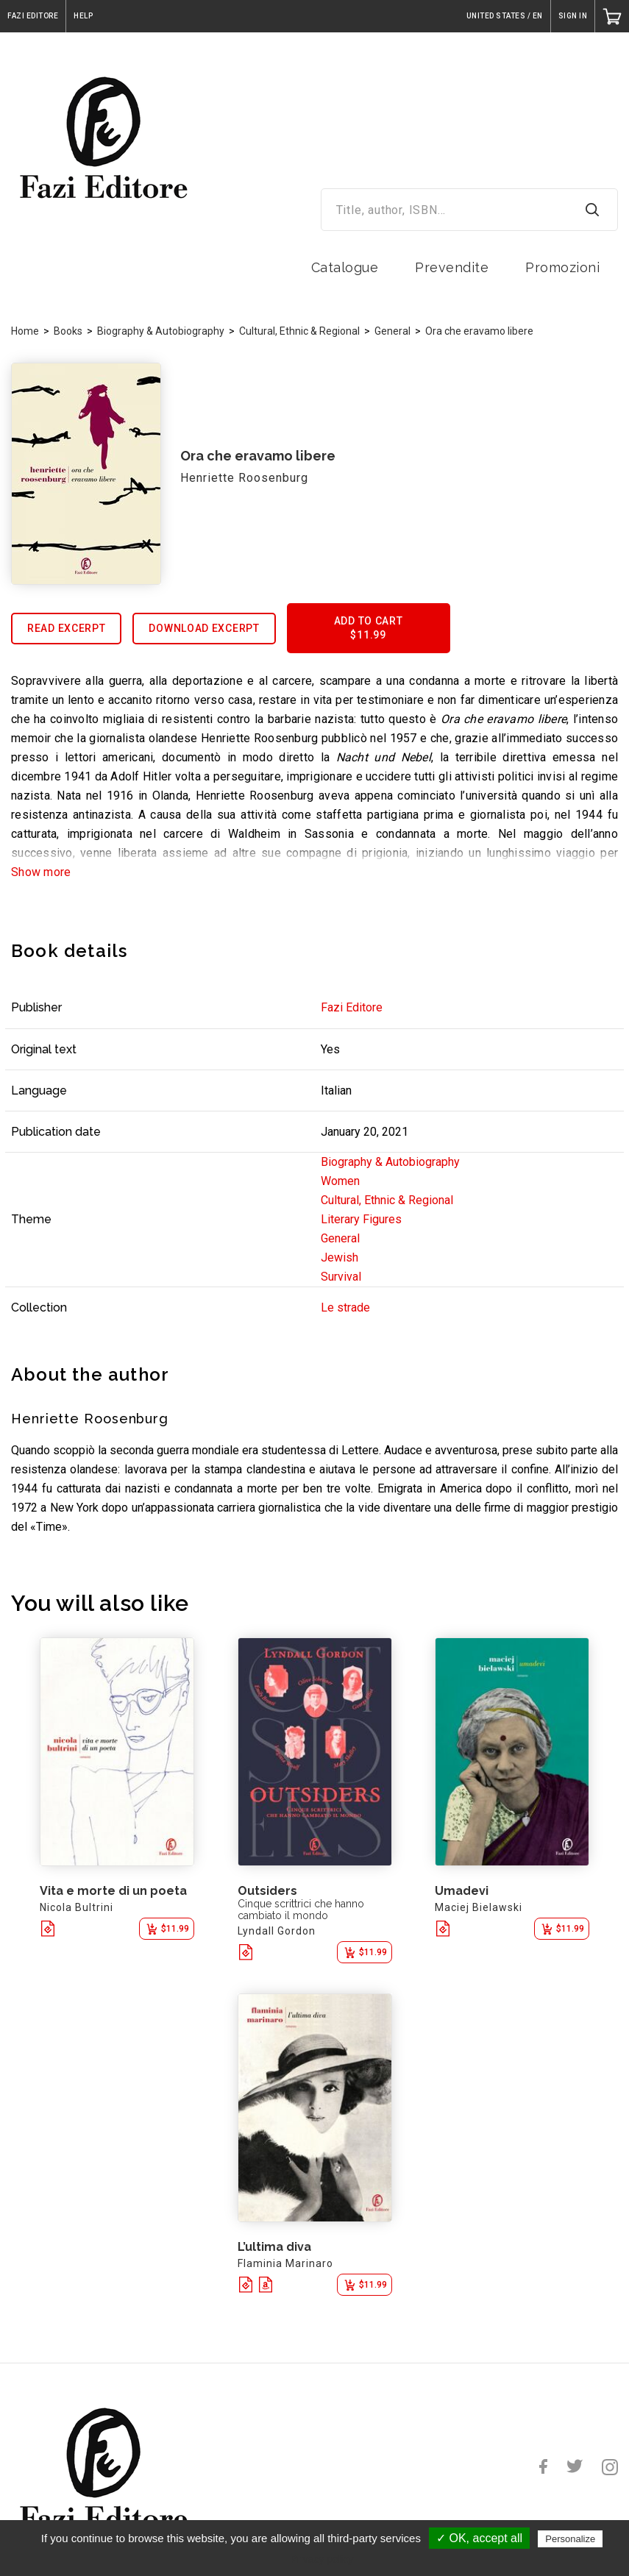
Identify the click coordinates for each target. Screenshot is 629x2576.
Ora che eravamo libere (479, 331)
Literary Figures (361, 1219)
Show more (41, 872)
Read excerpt (66, 628)
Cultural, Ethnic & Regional (299, 331)
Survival (341, 1277)
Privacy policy (322, 2559)
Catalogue (345, 267)
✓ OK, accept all (479, 2538)
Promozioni (562, 267)
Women (340, 1181)
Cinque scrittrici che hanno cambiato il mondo (301, 1909)
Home (25, 331)
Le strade (345, 1307)
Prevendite (451, 267)
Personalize (570, 2538)
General (392, 331)
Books (68, 331)
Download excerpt (204, 628)
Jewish (339, 1257)
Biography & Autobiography (160, 331)
